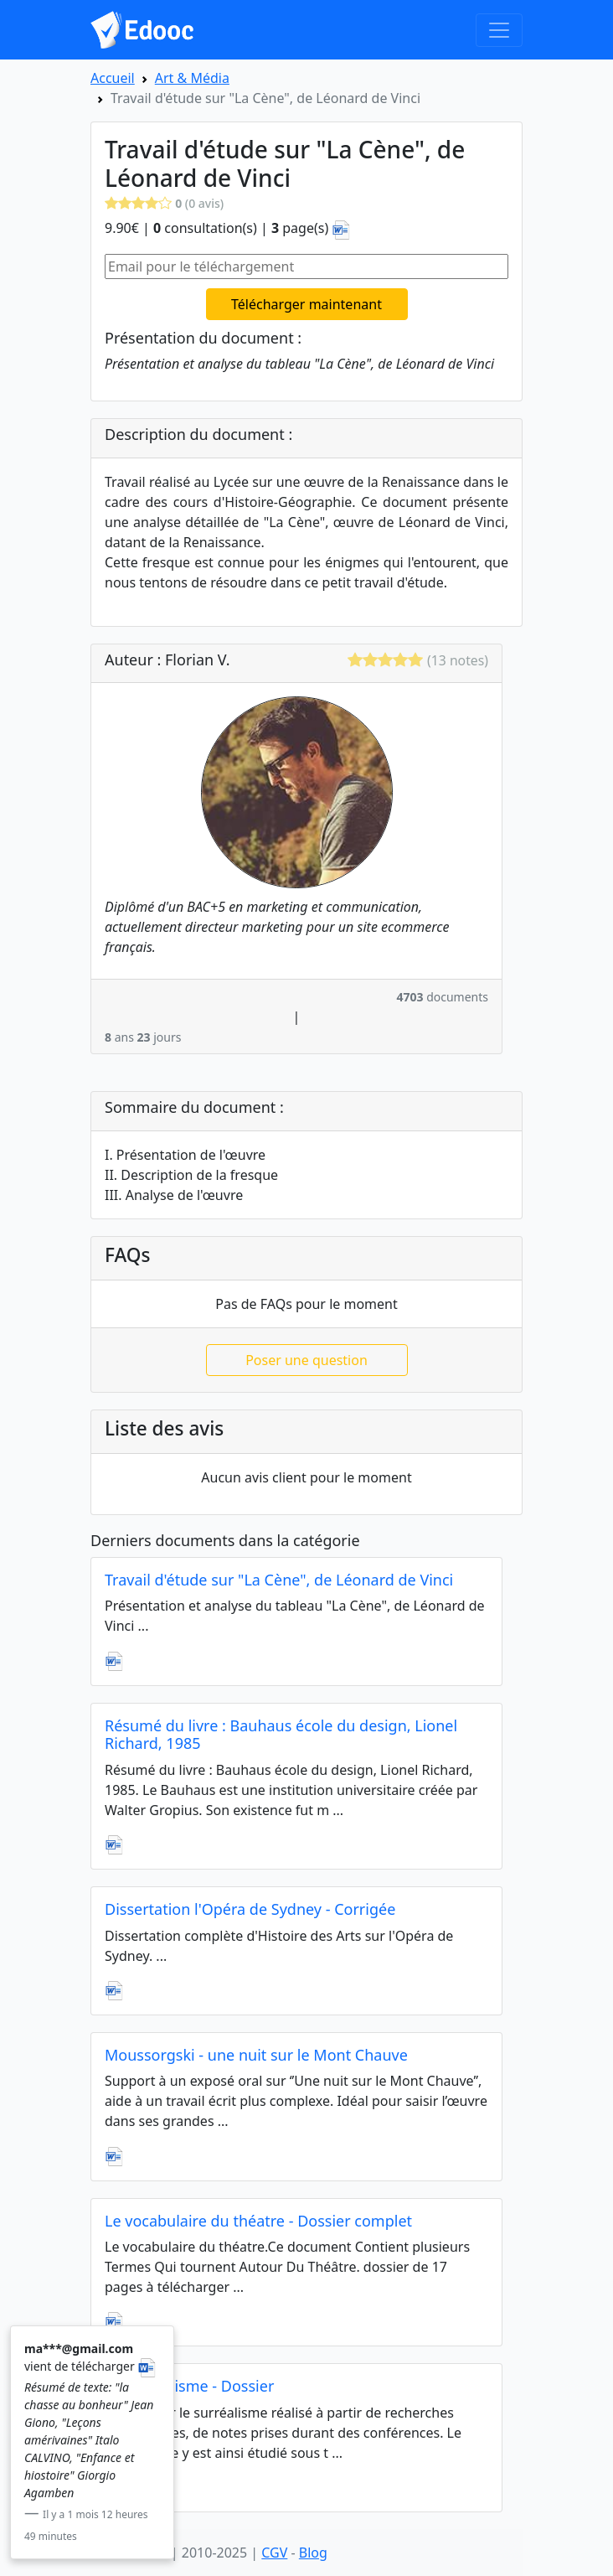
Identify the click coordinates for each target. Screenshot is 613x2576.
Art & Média (192, 78)
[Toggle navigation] (499, 30)
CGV (274, 2552)
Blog (313, 2552)
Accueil (112, 78)
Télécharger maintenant (306, 304)
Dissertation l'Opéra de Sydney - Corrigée (250, 1909)
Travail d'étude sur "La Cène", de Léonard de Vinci (279, 1580)
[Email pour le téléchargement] (306, 266)
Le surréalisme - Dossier (189, 2386)
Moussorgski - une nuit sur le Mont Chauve (256, 2055)
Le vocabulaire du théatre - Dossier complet (258, 2221)
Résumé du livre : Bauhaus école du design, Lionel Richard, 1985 (281, 1734)
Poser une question (306, 1360)
